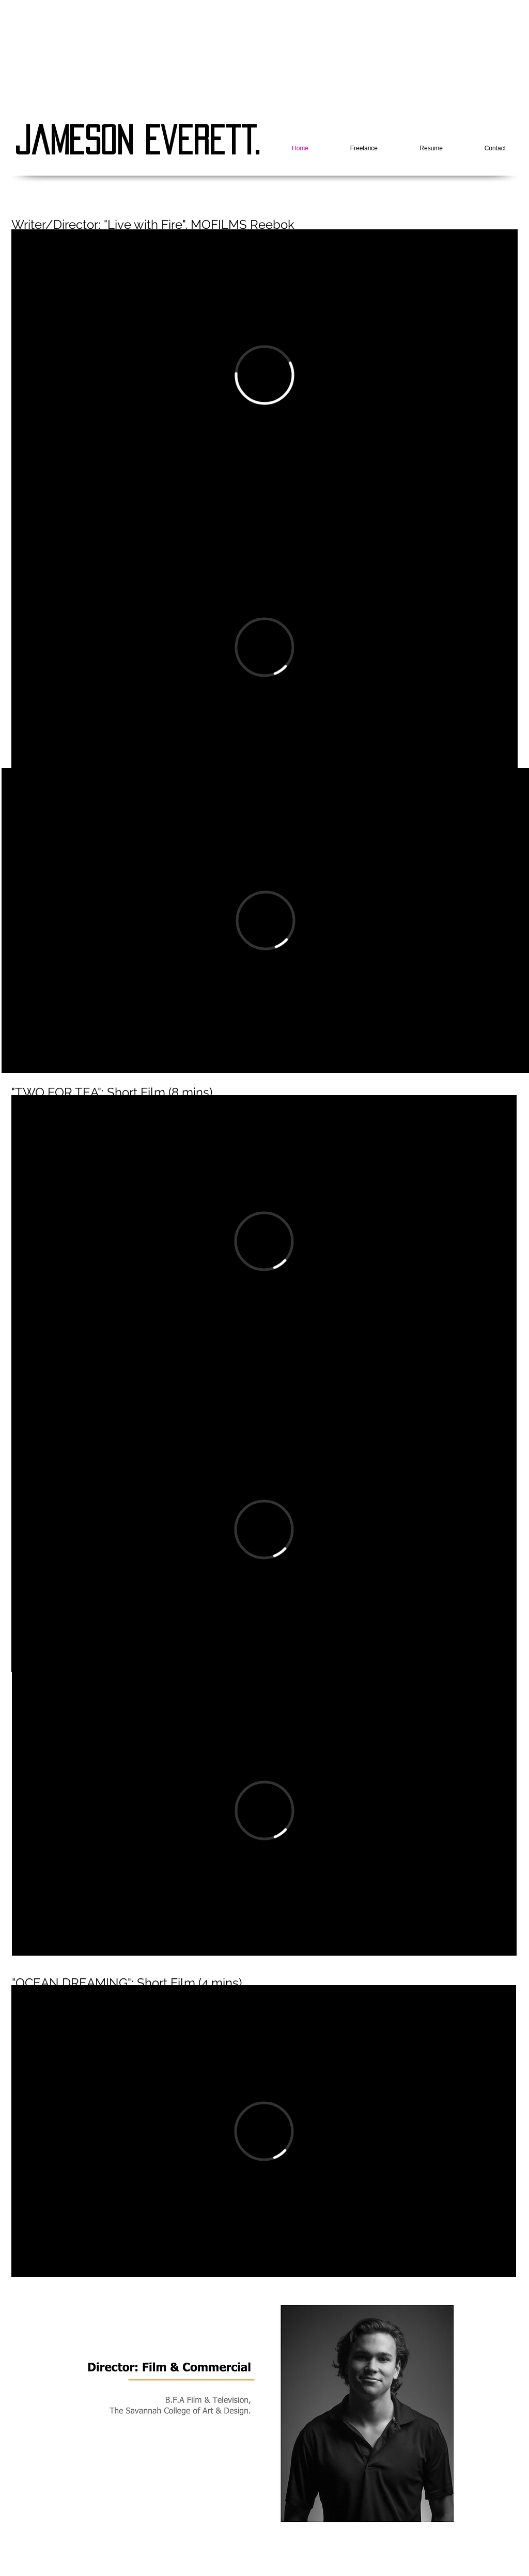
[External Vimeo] (264, 375)
